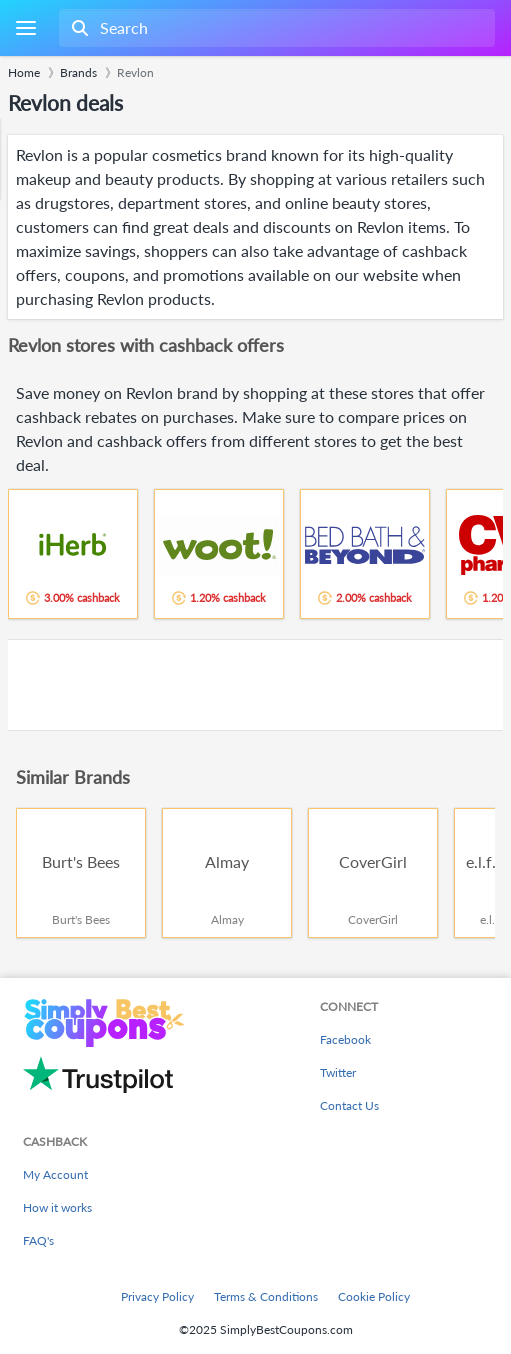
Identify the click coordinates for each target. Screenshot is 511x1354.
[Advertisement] (255, 685)
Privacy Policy (157, 1296)
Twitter (338, 1072)
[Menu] (25, 28)
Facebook (345, 1039)
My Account (55, 1174)
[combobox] (275, 28)
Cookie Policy (374, 1296)
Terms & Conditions (266, 1296)
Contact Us (349, 1105)
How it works (57, 1207)
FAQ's (38, 1240)
